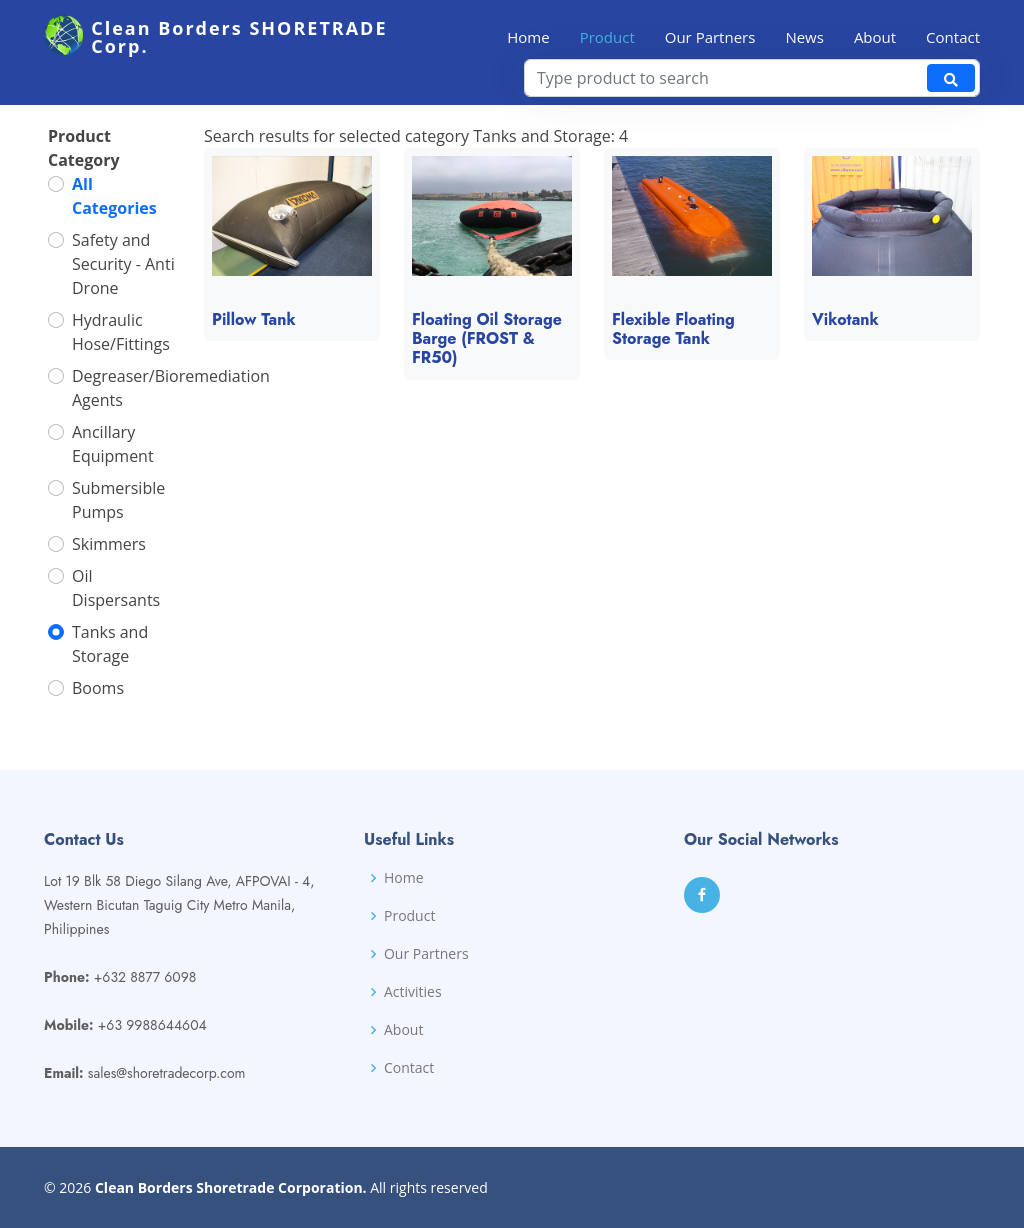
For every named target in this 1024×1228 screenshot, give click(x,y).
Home (528, 37)
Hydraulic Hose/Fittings (121, 339)
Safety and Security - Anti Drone (123, 271)
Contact (953, 37)
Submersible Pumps (118, 507)
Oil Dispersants (116, 595)
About (875, 37)
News (804, 37)
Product (607, 37)
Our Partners (710, 37)
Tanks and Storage (110, 651)
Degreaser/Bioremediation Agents (171, 395)
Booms (98, 695)
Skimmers (109, 551)
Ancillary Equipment (113, 451)
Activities (413, 992)
